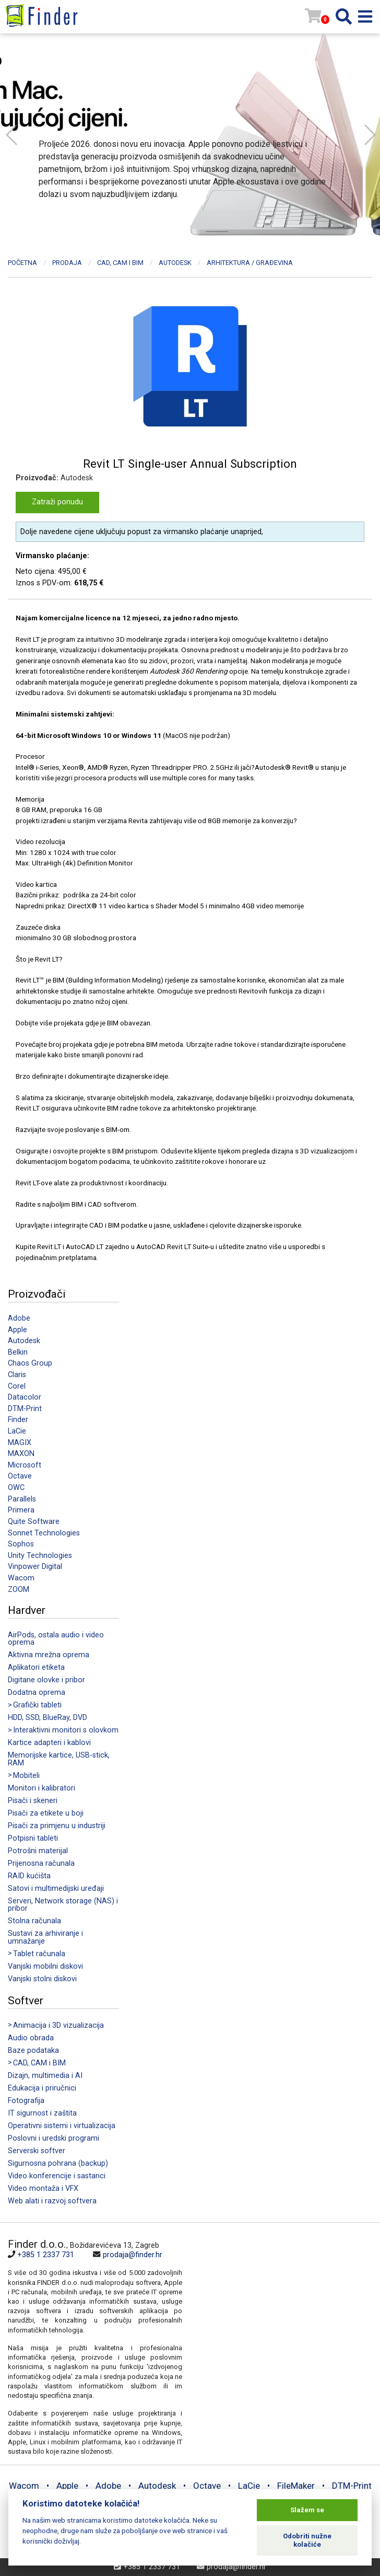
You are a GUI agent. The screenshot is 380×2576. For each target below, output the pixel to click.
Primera (21, 1510)
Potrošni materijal (38, 1850)
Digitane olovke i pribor (46, 1680)
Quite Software (34, 1521)
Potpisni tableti (33, 1838)
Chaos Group (30, 1363)
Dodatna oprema (36, 1692)
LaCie (17, 1431)
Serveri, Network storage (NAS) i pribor (63, 1905)
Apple (17, 1329)
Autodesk (24, 1340)
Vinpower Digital (35, 1566)
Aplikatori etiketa (36, 1667)
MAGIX (19, 1442)
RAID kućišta (29, 1876)
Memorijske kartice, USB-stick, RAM (59, 1759)
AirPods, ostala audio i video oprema (56, 1639)
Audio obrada (31, 2038)
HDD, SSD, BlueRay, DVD (47, 1717)
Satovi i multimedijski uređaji (56, 1888)
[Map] (277, 2308)
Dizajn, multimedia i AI (45, 2075)
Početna (22, 263)
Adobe (19, 1318)
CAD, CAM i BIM (120, 263)
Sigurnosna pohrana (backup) (58, 2163)
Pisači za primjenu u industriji (56, 1825)
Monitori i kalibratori (41, 1788)
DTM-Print (25, 1408)
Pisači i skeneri (32, 1800)
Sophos (21, 1544)
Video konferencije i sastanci (56, 2175)
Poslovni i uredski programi (53, 2138)
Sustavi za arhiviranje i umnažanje (45, 1937)
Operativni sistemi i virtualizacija (61, 2125)
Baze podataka (33, 2050)
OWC (16, 1487)
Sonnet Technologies (44, 1533)
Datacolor (24, 1397)
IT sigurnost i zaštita (42, 2113)
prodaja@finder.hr (132, 2254)
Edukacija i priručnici (42, 2088)
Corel (17, 1386)
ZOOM (18, 1589)
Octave (20, 1476)
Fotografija (26, 2100)
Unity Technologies (40, 1555)
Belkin (18, 1352)
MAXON (21, 1453)
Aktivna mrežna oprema (48, 1654)
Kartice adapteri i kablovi (49, 1742)
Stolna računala (34, 1920)
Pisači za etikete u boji (46, 1813)
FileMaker (296, 2485)
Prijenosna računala (41, 1863)
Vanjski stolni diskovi (42, 1978)
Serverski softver (36, 2150)
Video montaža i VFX (43, 2188)
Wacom (21, 1578)
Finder (18, 1419)
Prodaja (67, 263)
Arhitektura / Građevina (250, 263)
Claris (17, 1374)
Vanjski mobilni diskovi (45, 1966)
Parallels (22, 1499)
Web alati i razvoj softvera (52, 2201)
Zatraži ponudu (57, 502)
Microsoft (24, 1465)
